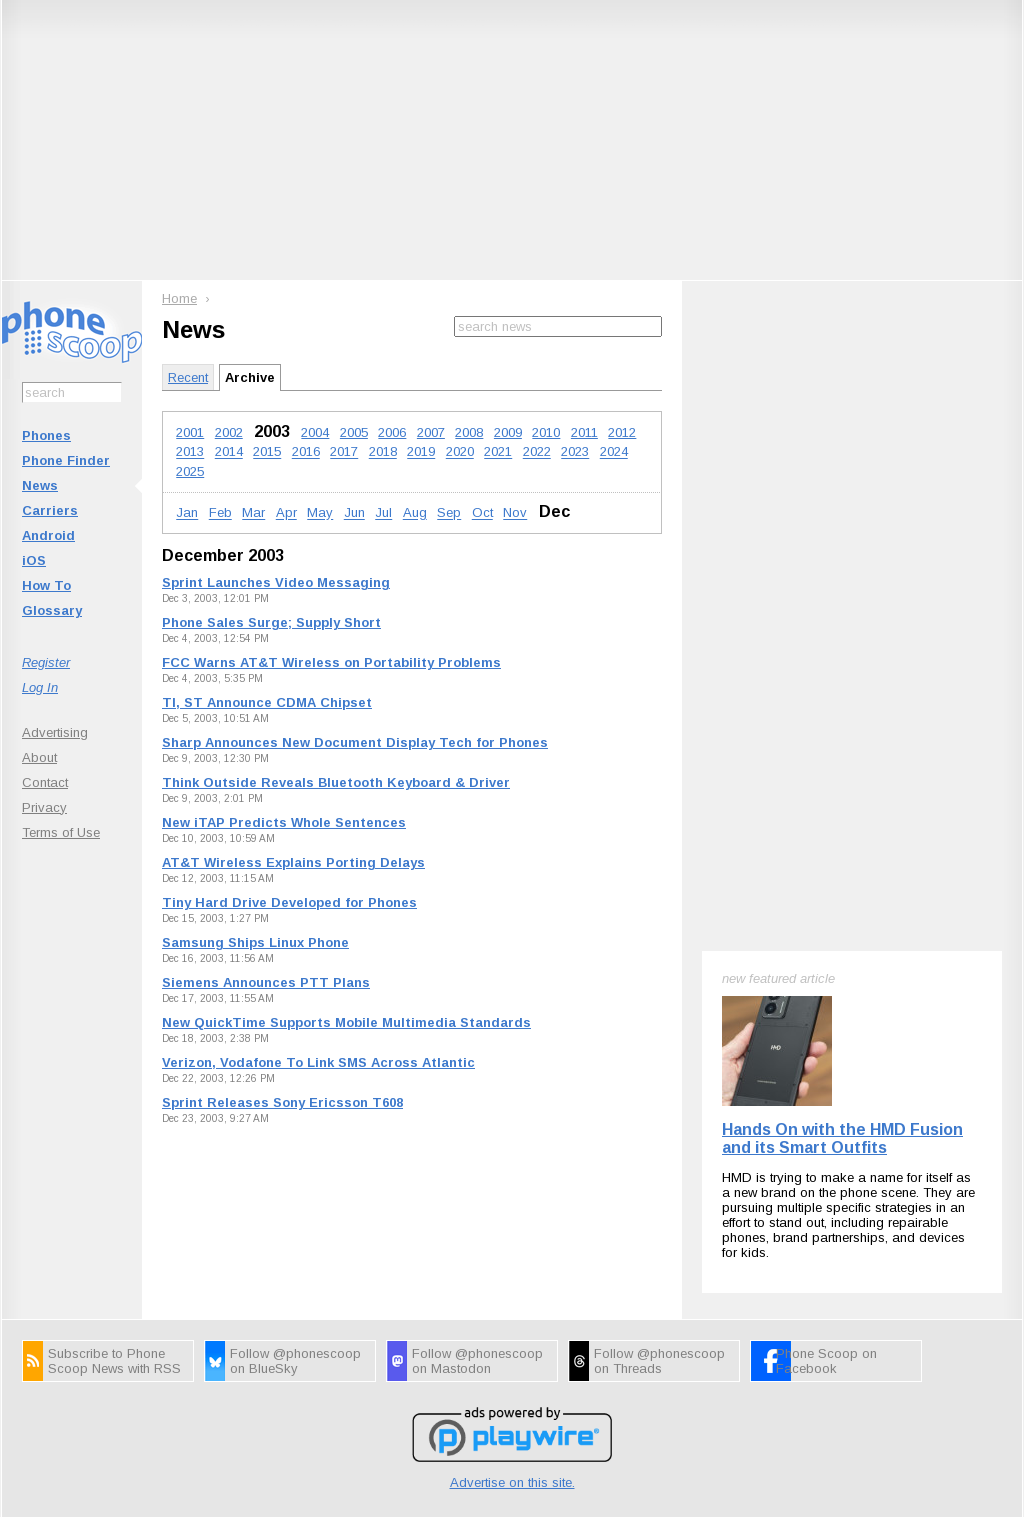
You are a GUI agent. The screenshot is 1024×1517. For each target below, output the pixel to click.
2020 (460, 452)
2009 (508, 432)
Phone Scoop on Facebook (826, 1243)
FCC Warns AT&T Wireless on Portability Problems (331, 662)
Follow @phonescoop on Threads (659, 1243)
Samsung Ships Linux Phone (255, 942)
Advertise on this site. (512, 1364)
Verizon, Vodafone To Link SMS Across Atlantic (318, 1062)
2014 (229, 452)
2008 (469, 432)
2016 (306, 452)
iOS (34, 560)
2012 (622, 432)
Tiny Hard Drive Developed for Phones (289, 902)
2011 (584, 432)
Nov (515, 513)
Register (46, 662)
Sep (449, 513)
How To (46, 585)
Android (48, 535)
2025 (190, 471)
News (40, 485)
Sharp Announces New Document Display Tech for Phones (355, 742)
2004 (315, 432)
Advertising (55, 732)
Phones (46, 435)
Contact (45, 782)
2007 (431, 432)
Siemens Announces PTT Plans (266, 982)
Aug (415, 513)
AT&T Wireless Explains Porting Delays (293, 862)
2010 (546, 432)
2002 (229, 432)
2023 (575, 452)
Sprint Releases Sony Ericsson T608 (282, 1102)
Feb (220, 513)
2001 (190, 432)
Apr (286, 513)
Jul (383, 513)
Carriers (50, 510)
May (320, 513)
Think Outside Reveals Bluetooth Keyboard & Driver (336, 782)
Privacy (44, 807)
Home (179, 298)
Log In (40, 687)
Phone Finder (66, 460)
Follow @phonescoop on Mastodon (477, 1243)
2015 (267, 452)
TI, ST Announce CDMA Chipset (267, 702)
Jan (187, 513)
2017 (344, 452)
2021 (498, 452)
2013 (190, 452)
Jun (354, 513)
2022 (537, 452)
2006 (392, 432)
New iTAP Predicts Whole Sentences (284, 822)
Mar (253, 513)
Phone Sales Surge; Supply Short (271, 622)
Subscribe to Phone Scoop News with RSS (114, 1243)
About (39, 757)
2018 (383, 452)
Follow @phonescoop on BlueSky (295, 1243)
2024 (614, 452)
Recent (188, 377)
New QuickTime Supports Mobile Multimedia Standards (346, 1022)
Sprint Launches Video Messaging (276, 582)
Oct (482, 513)
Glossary (52, 610)
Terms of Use (61, 832)
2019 (421, 452)
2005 (354, 432)
